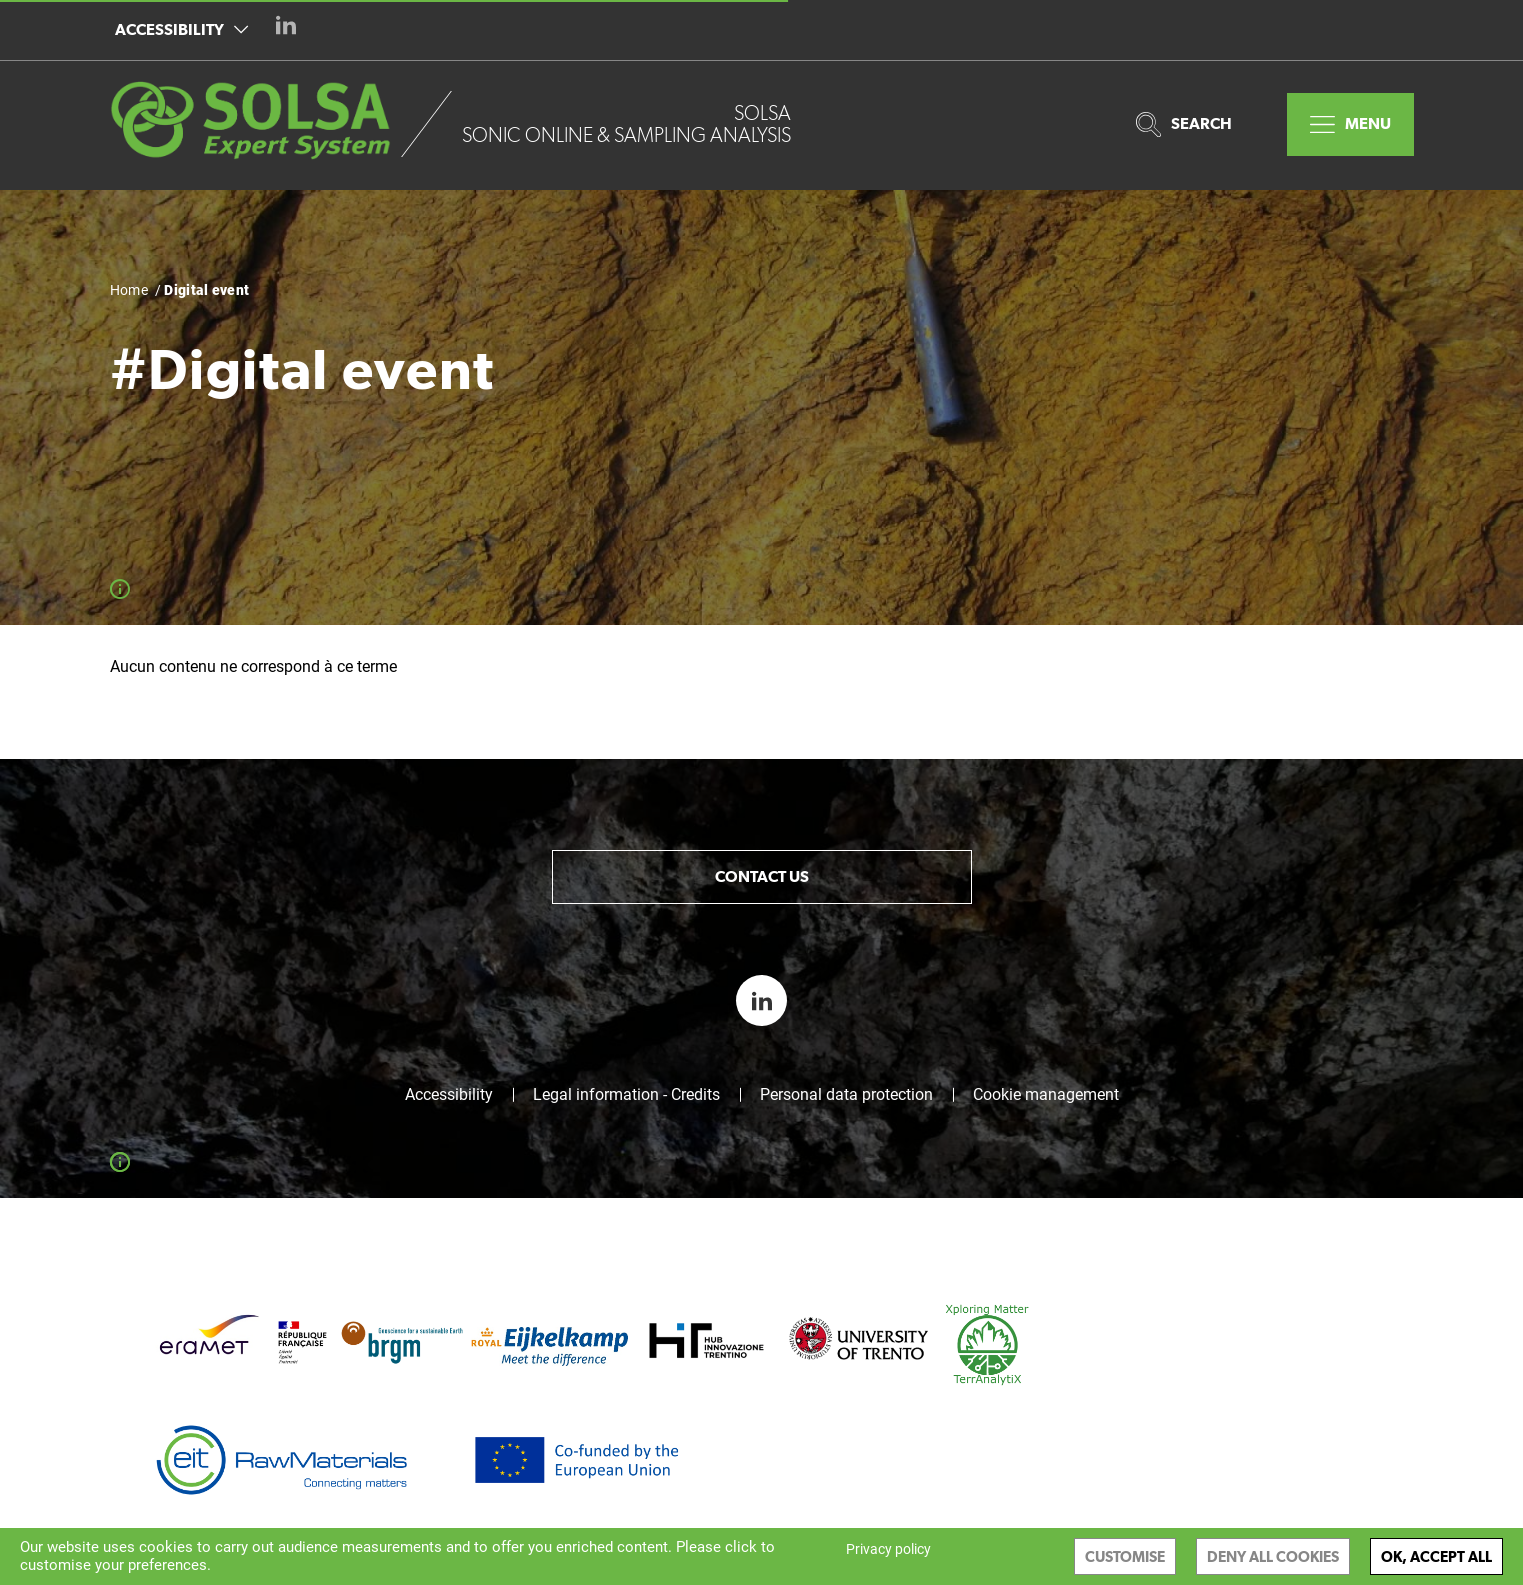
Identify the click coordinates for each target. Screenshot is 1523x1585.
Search (1184, 124)
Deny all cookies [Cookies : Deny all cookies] (1273, 1556)
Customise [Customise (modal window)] (1125, 1556)
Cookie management (1046, 1095)
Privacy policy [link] (888, 1549)
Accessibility (181, 29)
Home (129, 290)
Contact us (762, 876)
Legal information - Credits (626, 1095)
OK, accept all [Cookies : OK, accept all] (1436, 1556)
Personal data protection (846, 1095)
